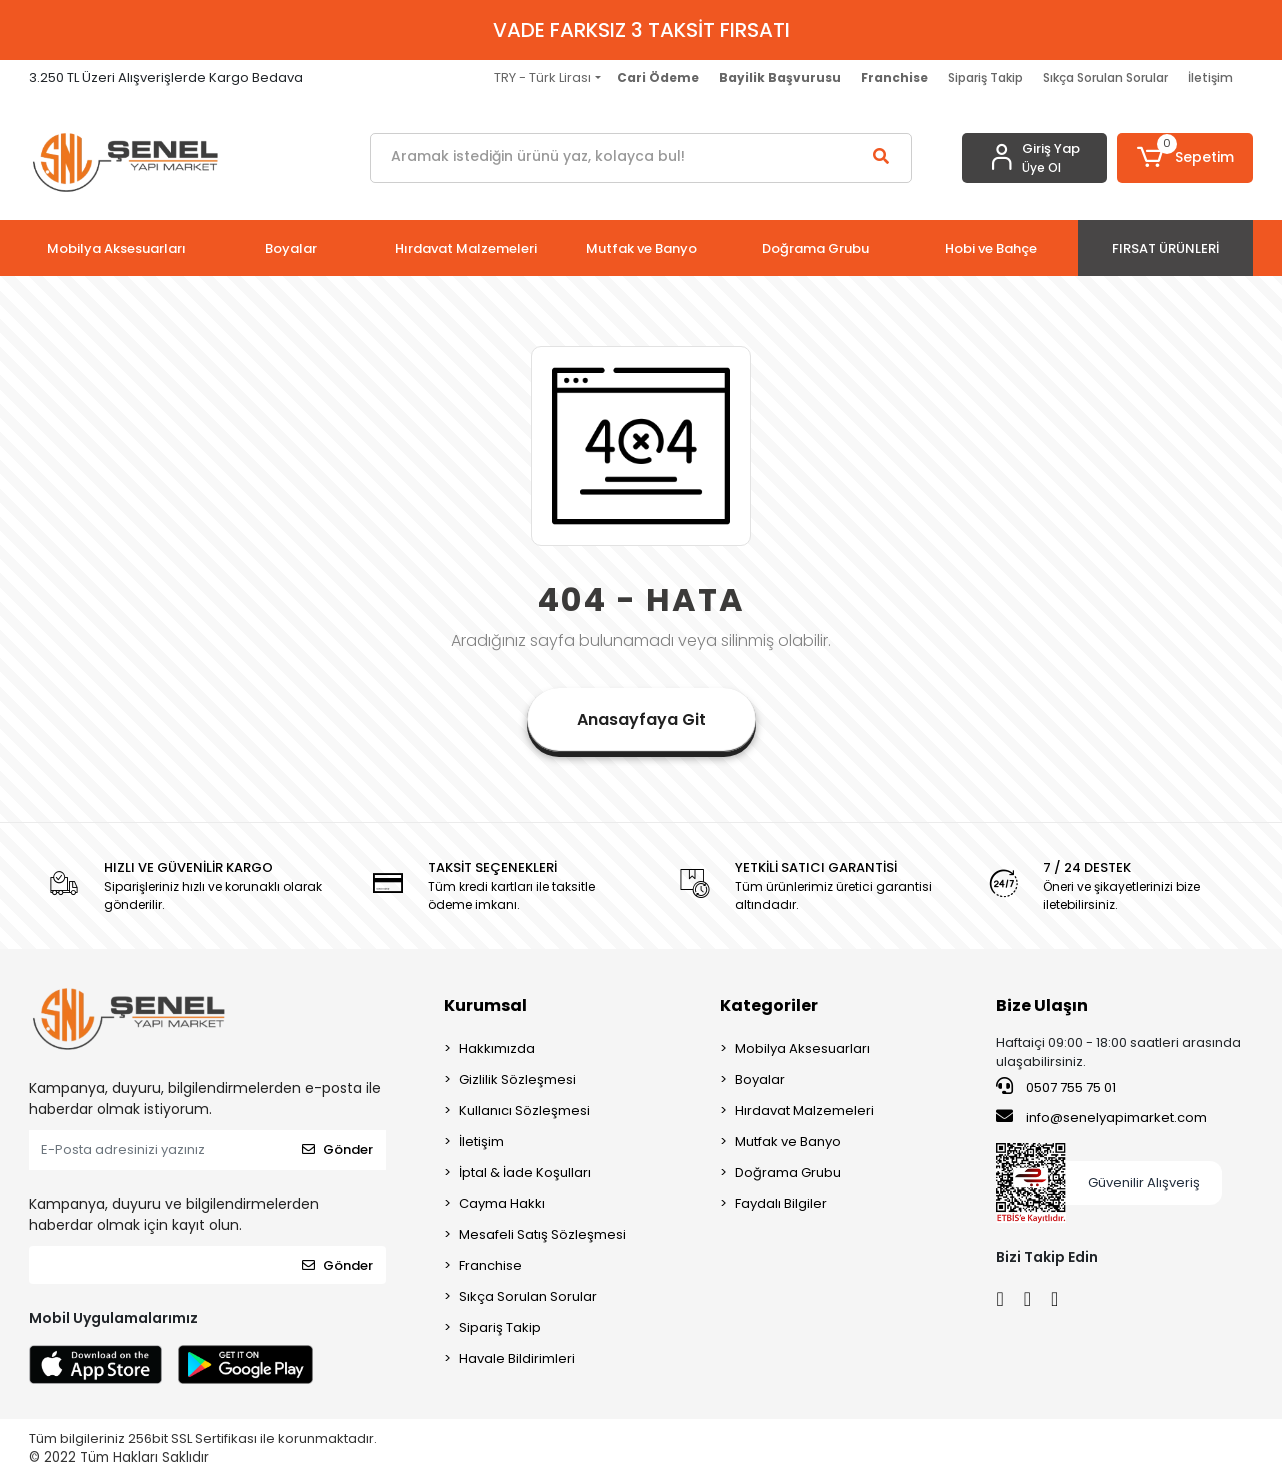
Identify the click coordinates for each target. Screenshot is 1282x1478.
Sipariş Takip (985, 77)
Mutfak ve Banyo (788, 1141)
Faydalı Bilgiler (781, 1203)
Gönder (337, 1149)
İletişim (1210, 77)
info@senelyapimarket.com (1101, 1117)
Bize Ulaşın (1042, 1005)
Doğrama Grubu (788, 1172)
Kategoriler (769, 1005)
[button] (1184, 158)
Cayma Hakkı (502, 1203)
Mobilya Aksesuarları (802, 1048)
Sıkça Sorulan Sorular (1105, 77)
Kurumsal (485, 1005)
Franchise (490, 1265)
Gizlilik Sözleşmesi (517, 1079)
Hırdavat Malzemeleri (804, 1110)
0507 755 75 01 (1056, 1087)
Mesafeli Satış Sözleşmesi (542, 1234)
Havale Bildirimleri (517, 1358)
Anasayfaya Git (641, 719)
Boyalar (760, 1079)
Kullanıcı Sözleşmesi (524, 1110)
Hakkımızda (497, 1048)
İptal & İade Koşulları (525, 1172)
